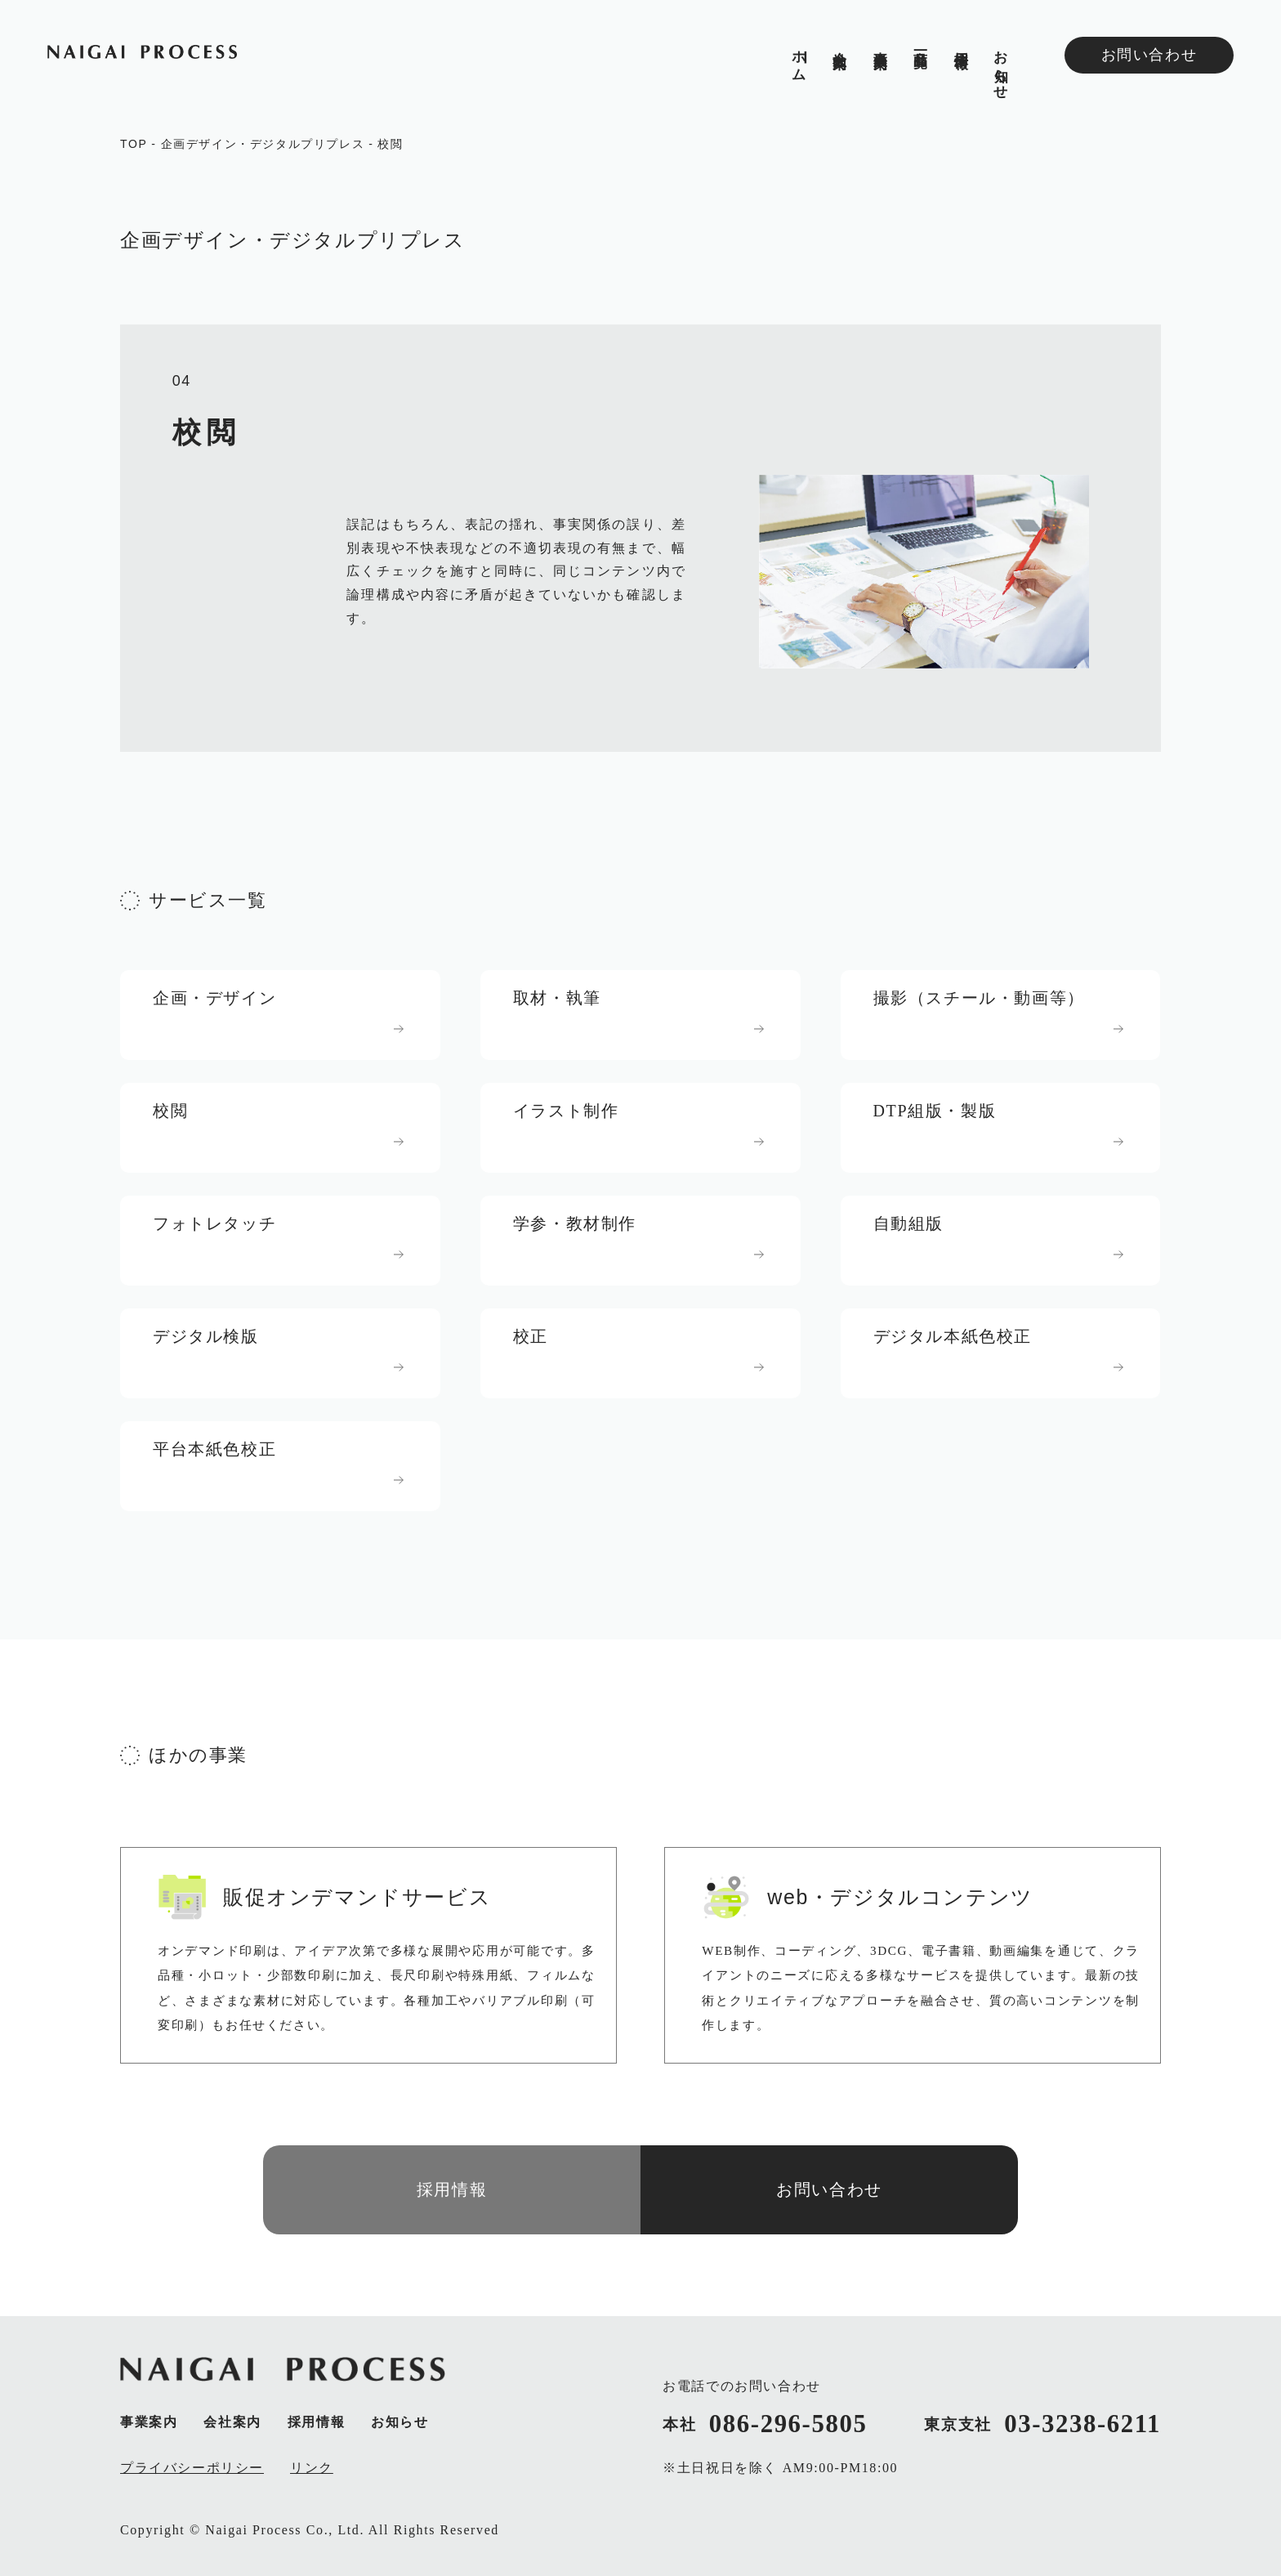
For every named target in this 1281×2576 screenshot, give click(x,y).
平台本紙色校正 (214, 1449)
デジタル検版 (206, 1336)
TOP (133, 143)
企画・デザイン (214, 998)
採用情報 (960, 43)
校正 (530, 1336)
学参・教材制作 (574, 1223)
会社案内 (839, 43)
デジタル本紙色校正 (952, 1336)
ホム (798, 58)
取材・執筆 (557, 998)
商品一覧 (920, 43)
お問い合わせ (1149, 55)
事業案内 (879, 43)
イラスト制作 (566, 1111)
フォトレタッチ (214, 1223)
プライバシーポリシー (192, 2468)
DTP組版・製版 (935, 1111)
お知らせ (1001, 66)
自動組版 (908, 1223)
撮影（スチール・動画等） (979, 998)
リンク (311, 2468)
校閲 (390, 143)
